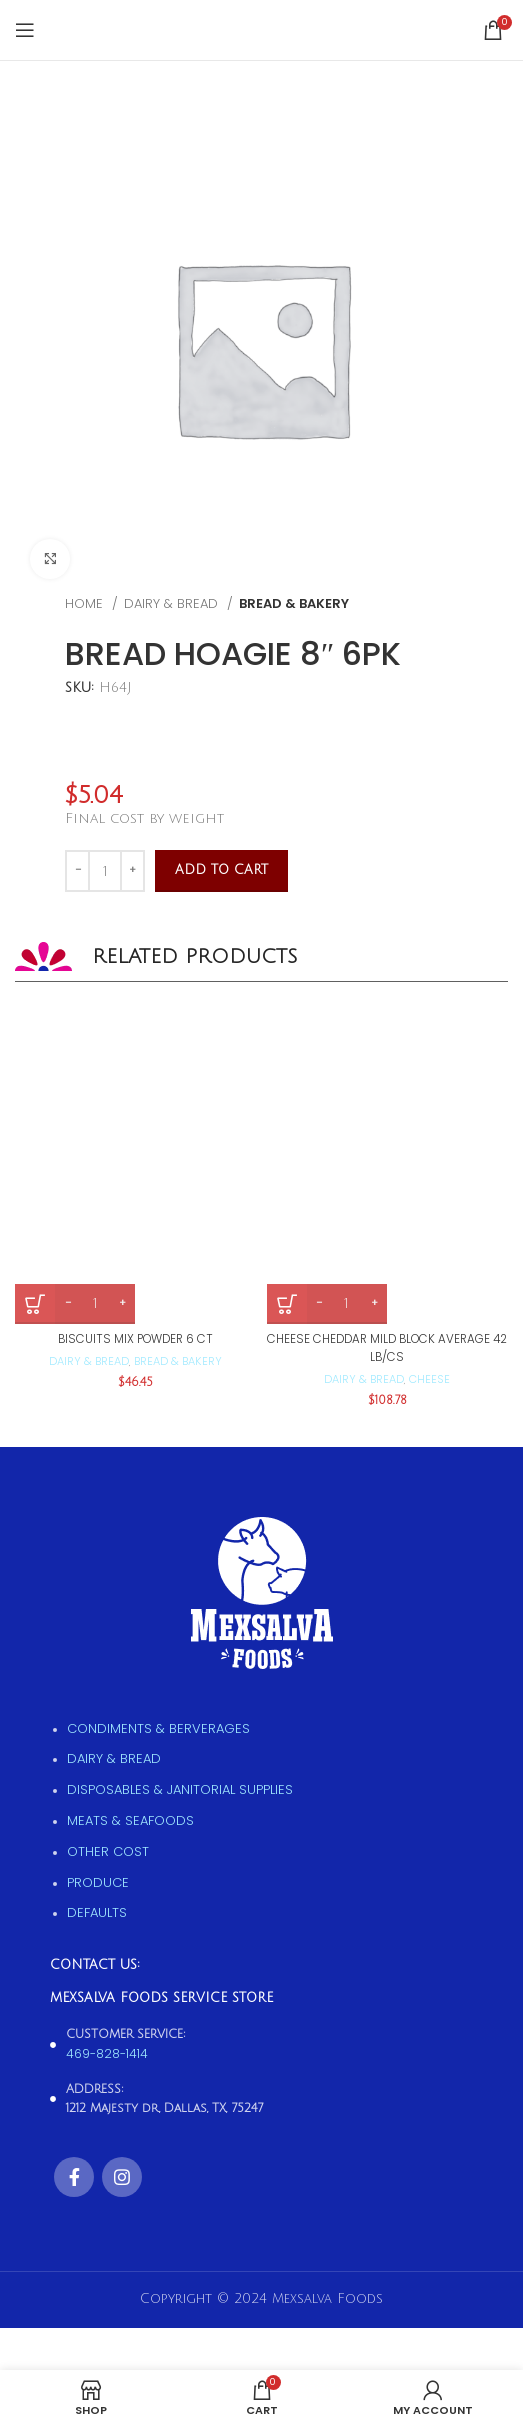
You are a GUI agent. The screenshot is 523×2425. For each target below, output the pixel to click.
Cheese (429, 1379)
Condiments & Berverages (158, 1728)
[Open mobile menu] (25, 30)
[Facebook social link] (74, 2177)
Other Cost (108, 1851)
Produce (98, 1882)
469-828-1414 (107, 2053)
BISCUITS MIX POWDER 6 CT (135, 1339)
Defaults (97, 1912)
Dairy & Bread (173, 603)
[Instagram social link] (122, 2177)
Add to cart (221, 870)
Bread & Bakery (294, 603)
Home (86, 603)
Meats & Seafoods (130, 1820)
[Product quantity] (105, 871)
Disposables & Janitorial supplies (180, 1789)
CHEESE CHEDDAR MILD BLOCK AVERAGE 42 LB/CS (387, 1347)
